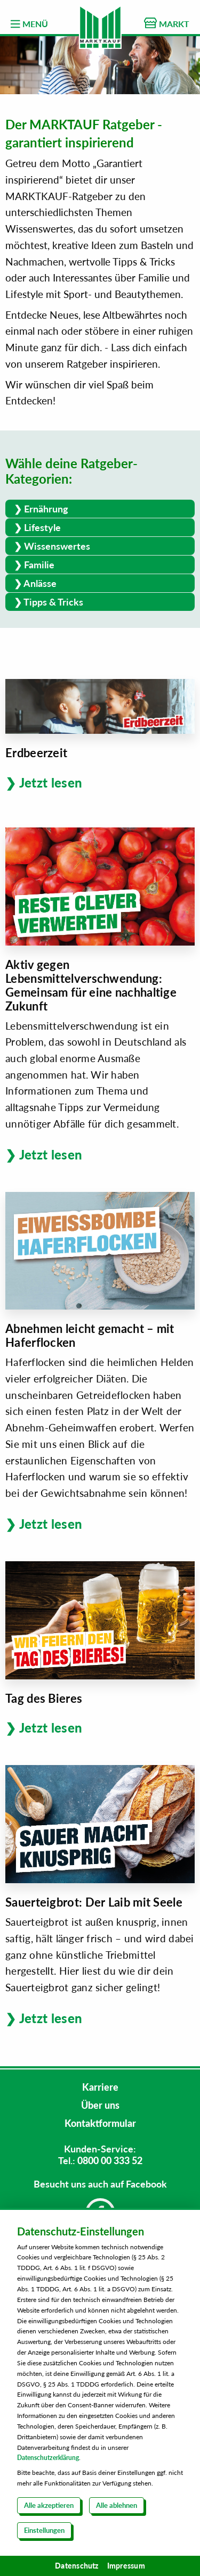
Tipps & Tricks (53, 602)
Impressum (126, 2565)
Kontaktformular (100, 2123)
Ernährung (46, 509)
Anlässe (40, 583)
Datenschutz (77, 2565)
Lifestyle (42, 527)
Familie (39, 564)
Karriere (100, 2087)
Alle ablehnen (116, 2505)
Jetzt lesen (51, 782)
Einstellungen (44, 2530)
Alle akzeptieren (49, 2505)
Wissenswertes (57, 546)
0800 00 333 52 (109, 2160)
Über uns (100, 2105)
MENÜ (29, 24)
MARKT (166, 23)
